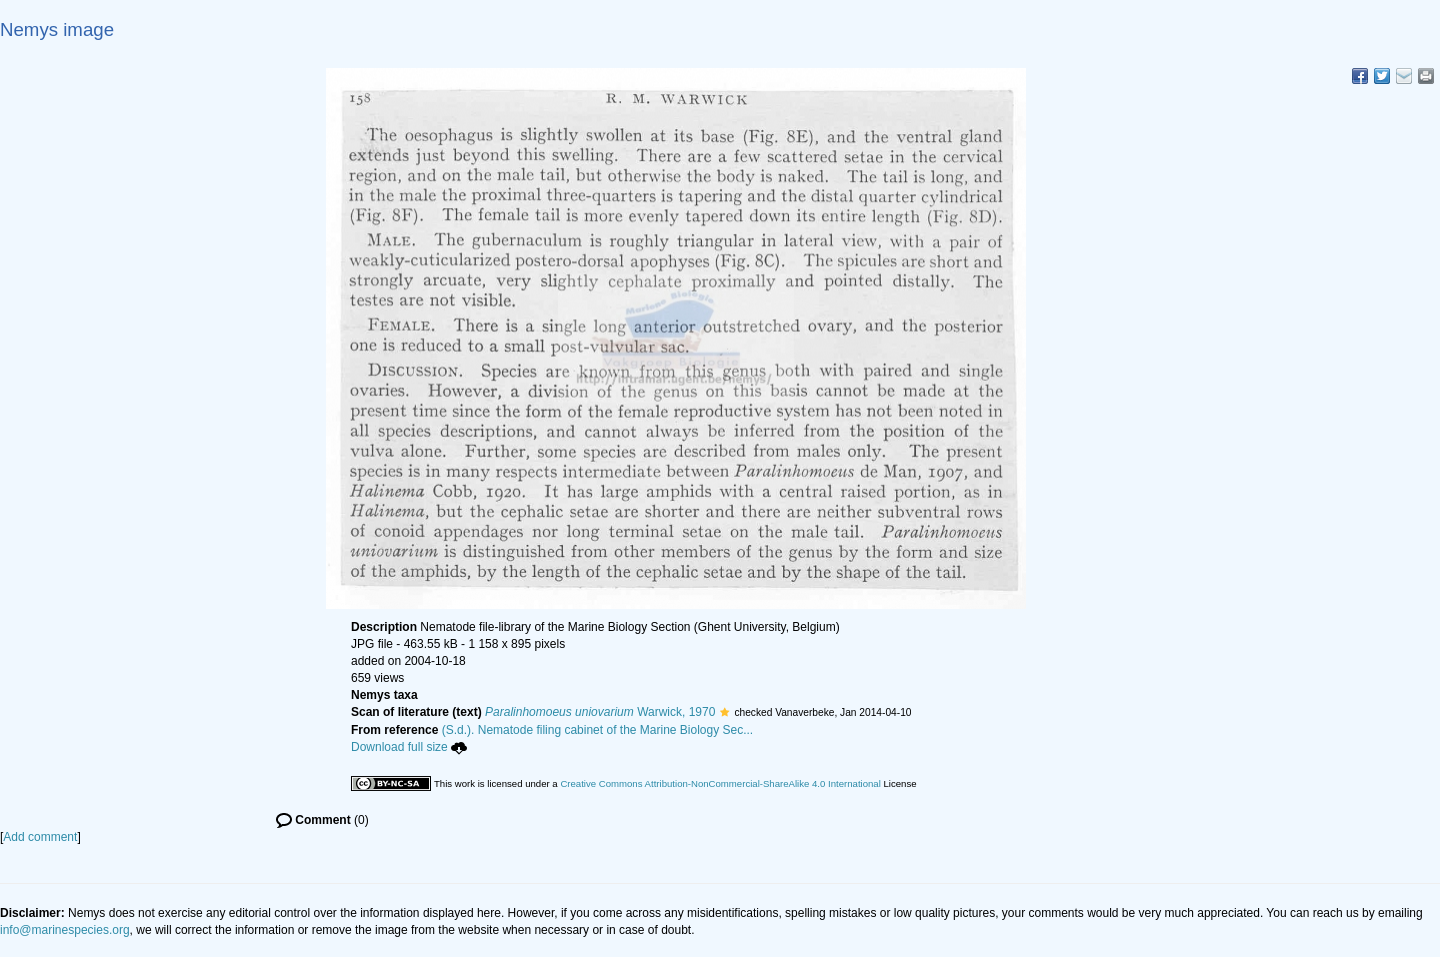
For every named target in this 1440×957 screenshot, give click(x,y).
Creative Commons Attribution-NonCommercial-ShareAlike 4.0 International (720, 783)
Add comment (40, 837)
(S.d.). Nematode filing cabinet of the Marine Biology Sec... (598, 730)
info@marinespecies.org (65, 930)
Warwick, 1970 (600, 712)
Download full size (409, 747)
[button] (724, 712)
